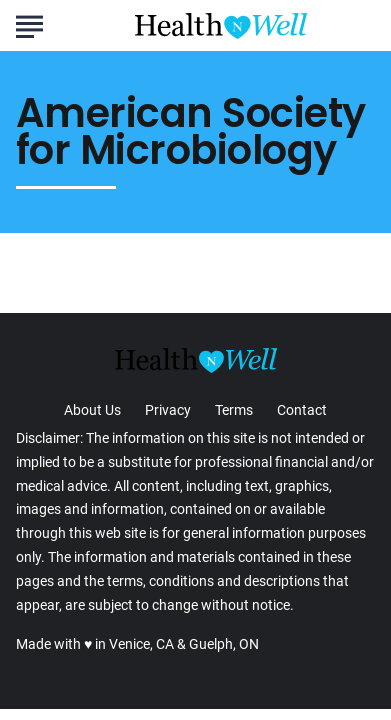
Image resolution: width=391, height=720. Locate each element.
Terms (234, 410)
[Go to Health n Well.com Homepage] (221, 26)
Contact (302, 410)
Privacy (168, 410)
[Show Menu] (29, 24)
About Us (92, 410)
